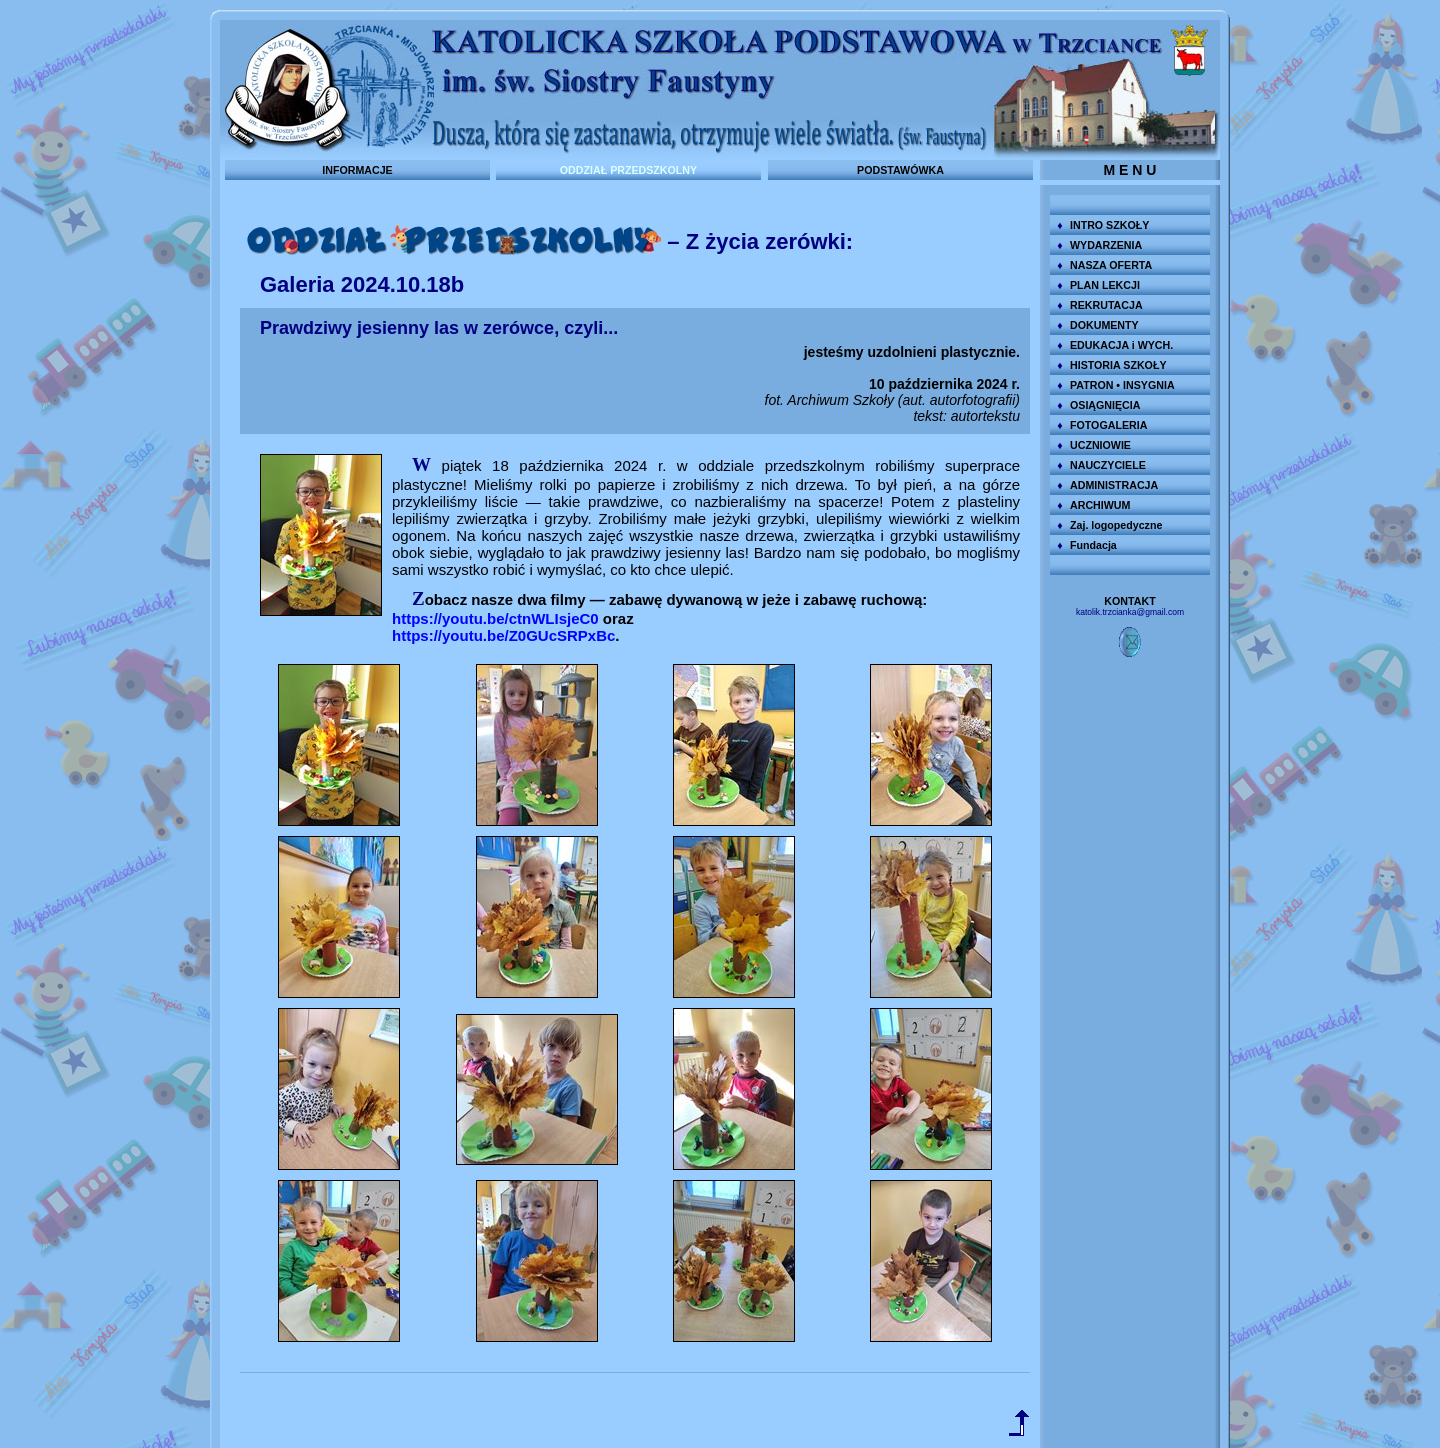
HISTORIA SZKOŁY (1118, 365)
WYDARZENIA (1106, 245)
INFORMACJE (357, 170)
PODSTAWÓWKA (900, 170)
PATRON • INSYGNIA (1122, 385)
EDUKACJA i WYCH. (1121, 345)
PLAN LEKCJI (1105, 285)
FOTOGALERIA (1108, 425)
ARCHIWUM (1100, 505)
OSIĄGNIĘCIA (1105, 405)
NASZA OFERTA (1111, 265)
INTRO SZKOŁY (1109, 225)
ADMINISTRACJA (1114, 485)
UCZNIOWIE (1100, 445)
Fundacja (1093, 545)
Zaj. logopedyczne (1116, 525)
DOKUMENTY (1104, 325)
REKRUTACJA (1106, 305)
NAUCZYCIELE (1108, 465)
